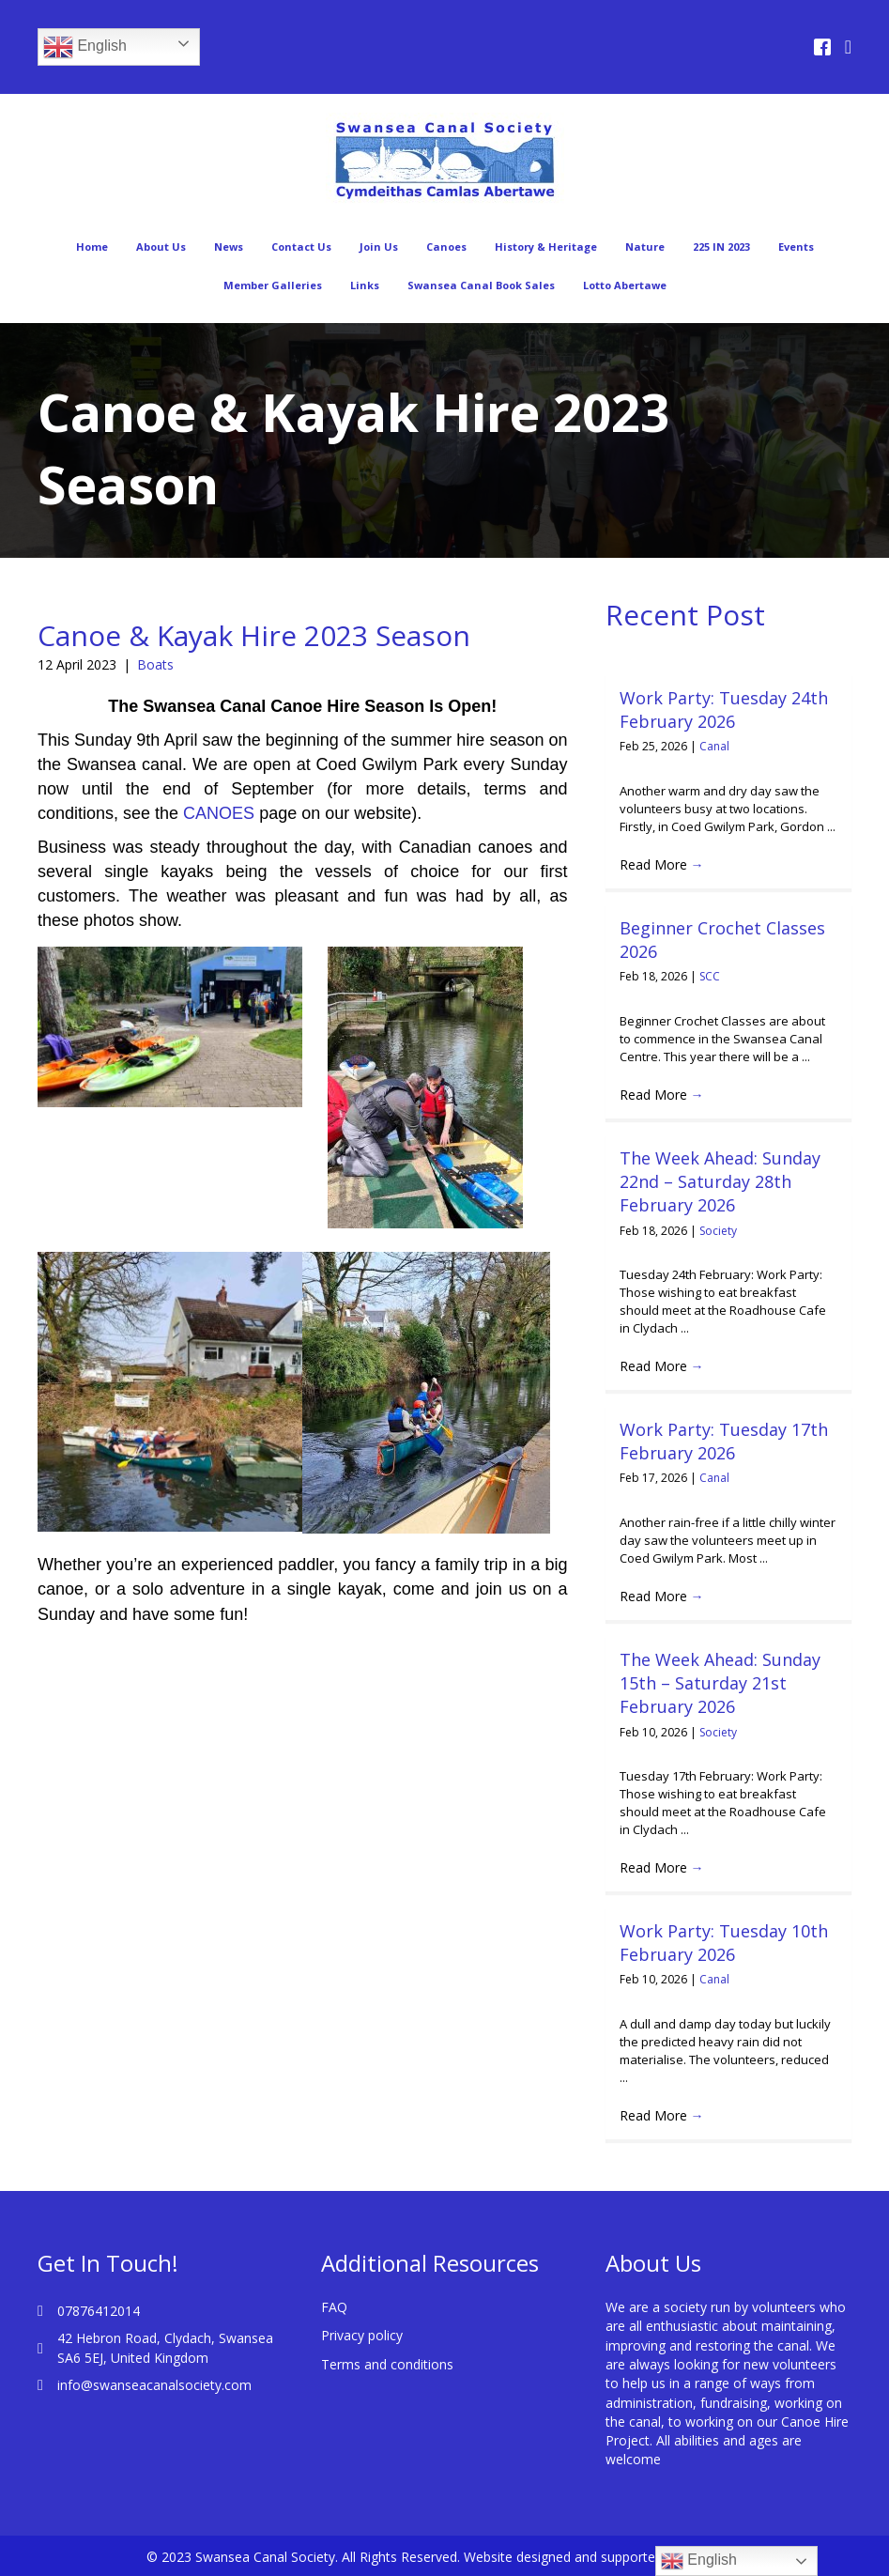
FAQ (334, 2307)
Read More (662, 864)
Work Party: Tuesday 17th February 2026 (724, 1441)
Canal (714, 746)
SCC (709, 976)
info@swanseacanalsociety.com (154, 2385)
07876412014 (98, 2311)
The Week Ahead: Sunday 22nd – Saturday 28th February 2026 (720, 1181)
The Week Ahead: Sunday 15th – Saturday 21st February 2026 (720, 1683)
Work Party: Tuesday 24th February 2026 (724, 709)
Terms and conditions (387, 2364)
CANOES (218, 813)
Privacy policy (362, 2335)
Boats (155, 664)
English (85, 47)
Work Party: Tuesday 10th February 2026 (724, 1943)
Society (718, 1231)
